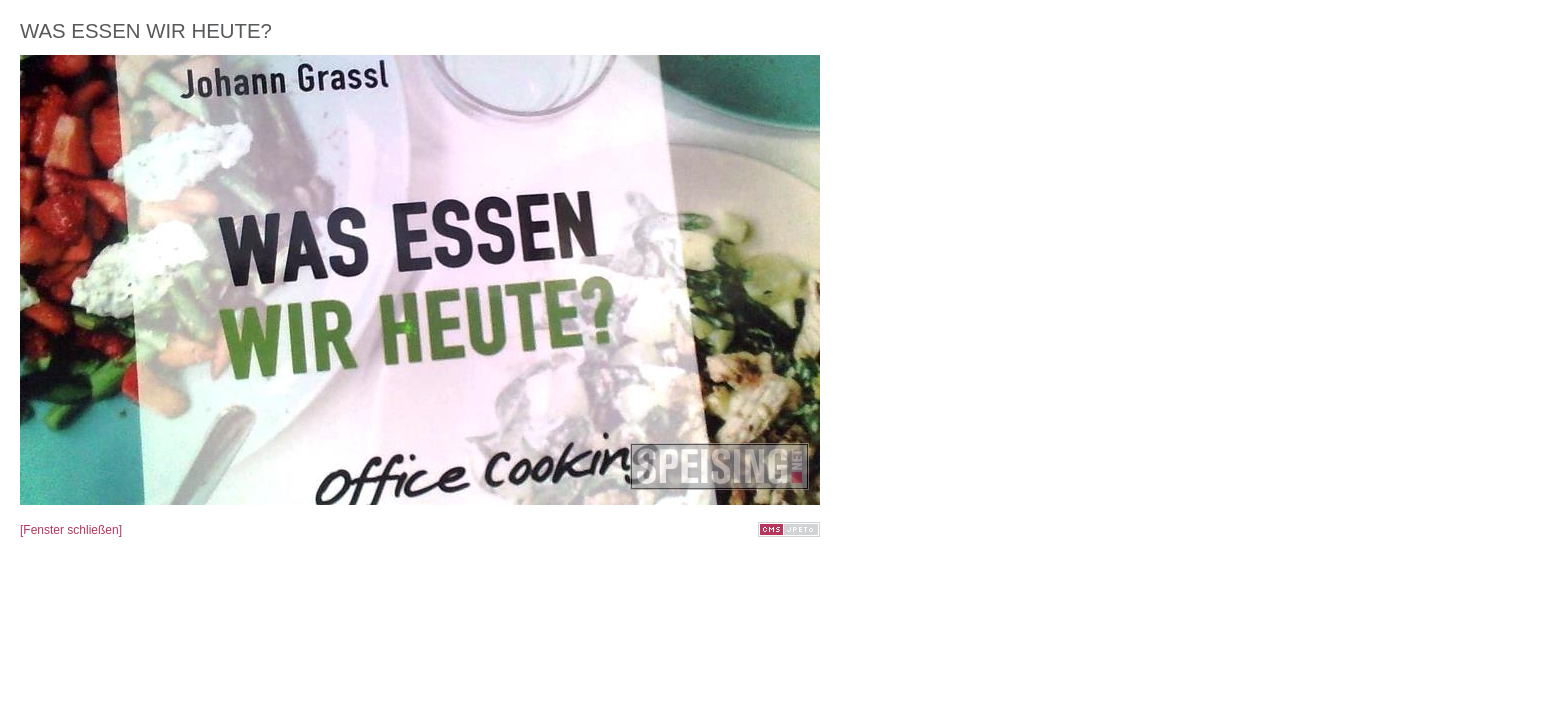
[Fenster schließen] (71, 530)
